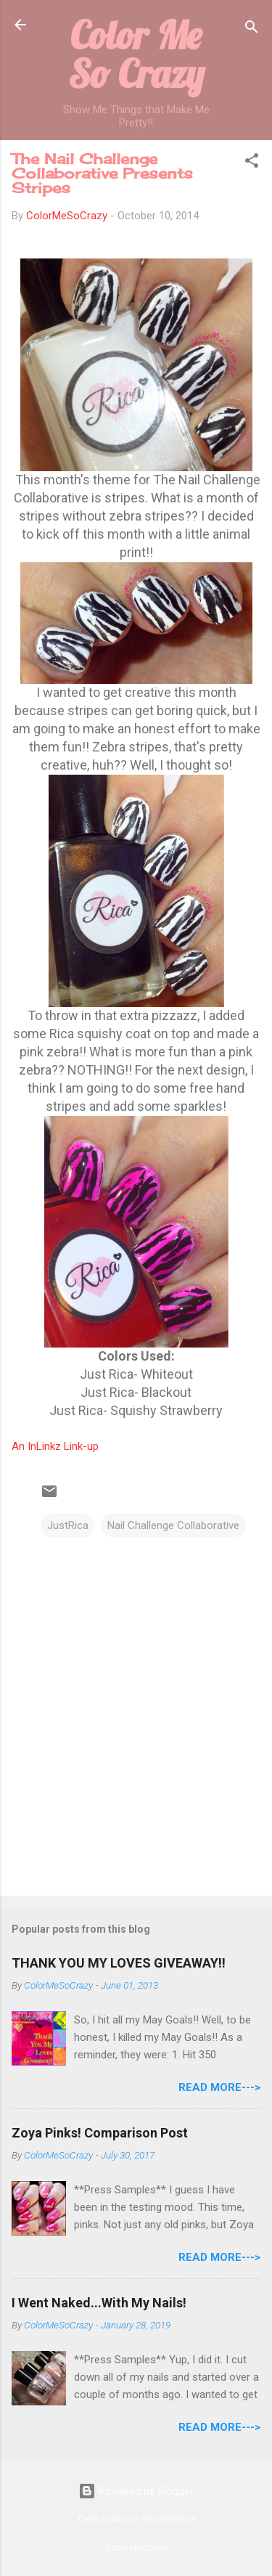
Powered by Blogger (136, 2491)
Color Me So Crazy (136, 54)
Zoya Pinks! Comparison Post (100, 2132)
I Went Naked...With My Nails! (99, 2302)
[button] (251, 163)
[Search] (251, 29)
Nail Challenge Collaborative (173, 1525)
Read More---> (219, 2087)
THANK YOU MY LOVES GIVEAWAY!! (119, 1962)
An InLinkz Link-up (55, 1446)
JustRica (67, 1525)
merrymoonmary (167, 2519)
